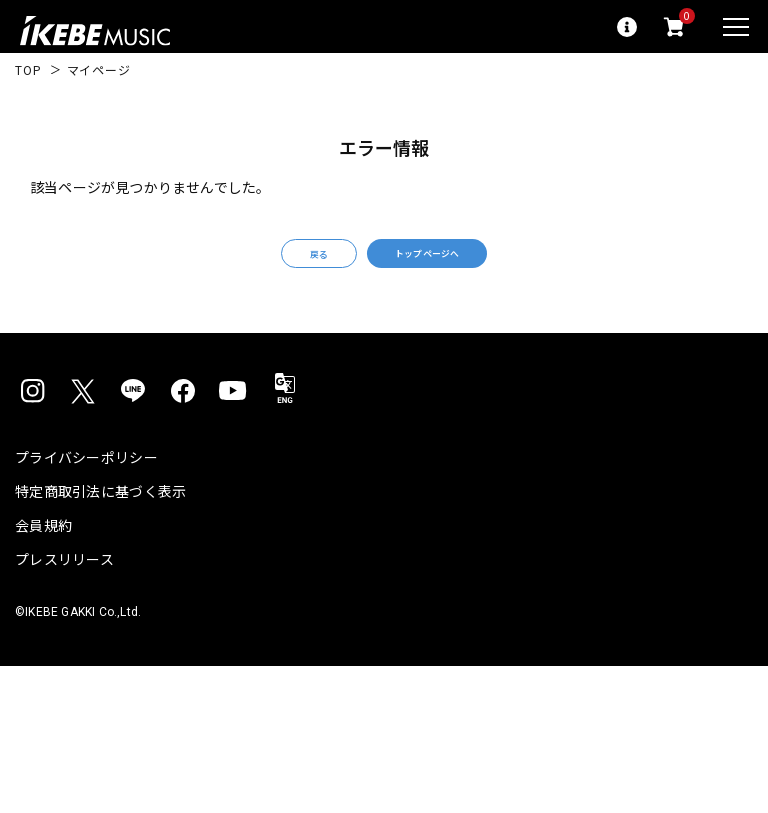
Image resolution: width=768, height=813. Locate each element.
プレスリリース (64, 580)
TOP (28, 70)
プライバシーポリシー (86, 478)
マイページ (99, 70)
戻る (276, 264)
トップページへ (454, 263)
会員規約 (43, 546)
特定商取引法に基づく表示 (100, 512)
